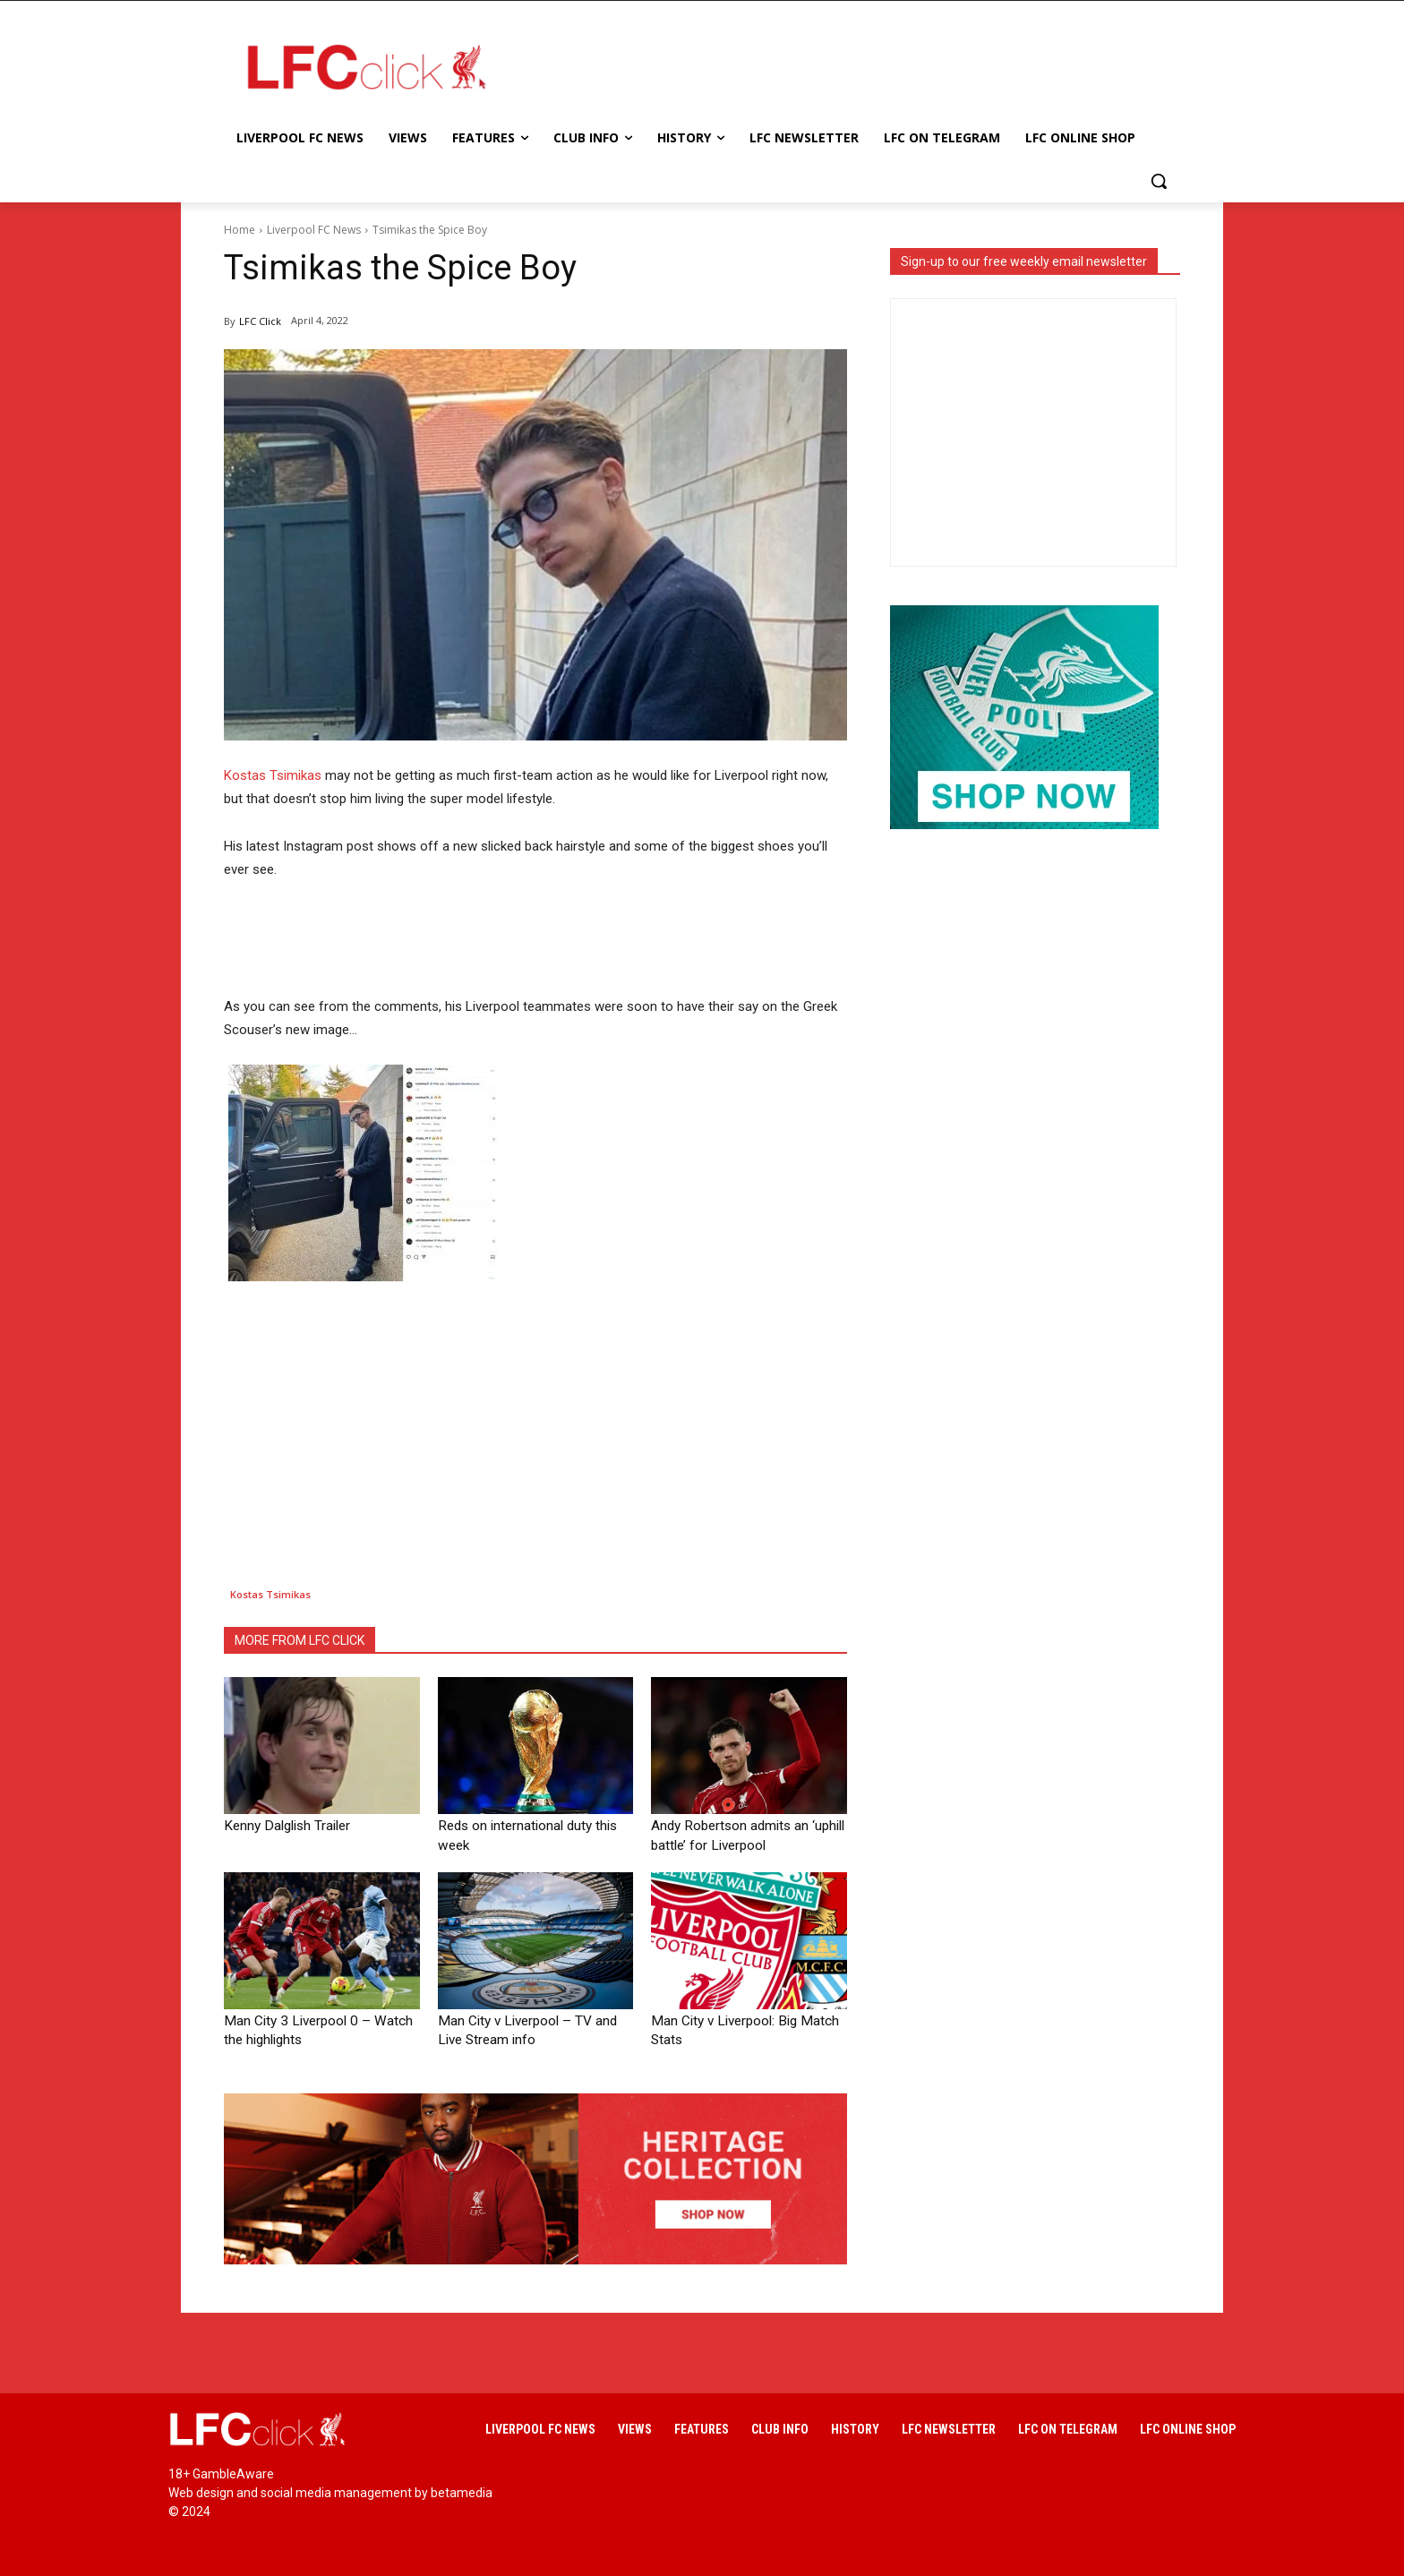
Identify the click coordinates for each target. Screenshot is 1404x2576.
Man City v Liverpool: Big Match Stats (746, 2017)
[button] (1158, 180)
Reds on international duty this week (531, 1825)
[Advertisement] (845, 66)
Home (239, 229)
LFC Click (260, 321)
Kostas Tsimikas (272, 775)
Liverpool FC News (314, 229)
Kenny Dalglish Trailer (279, 1825)
